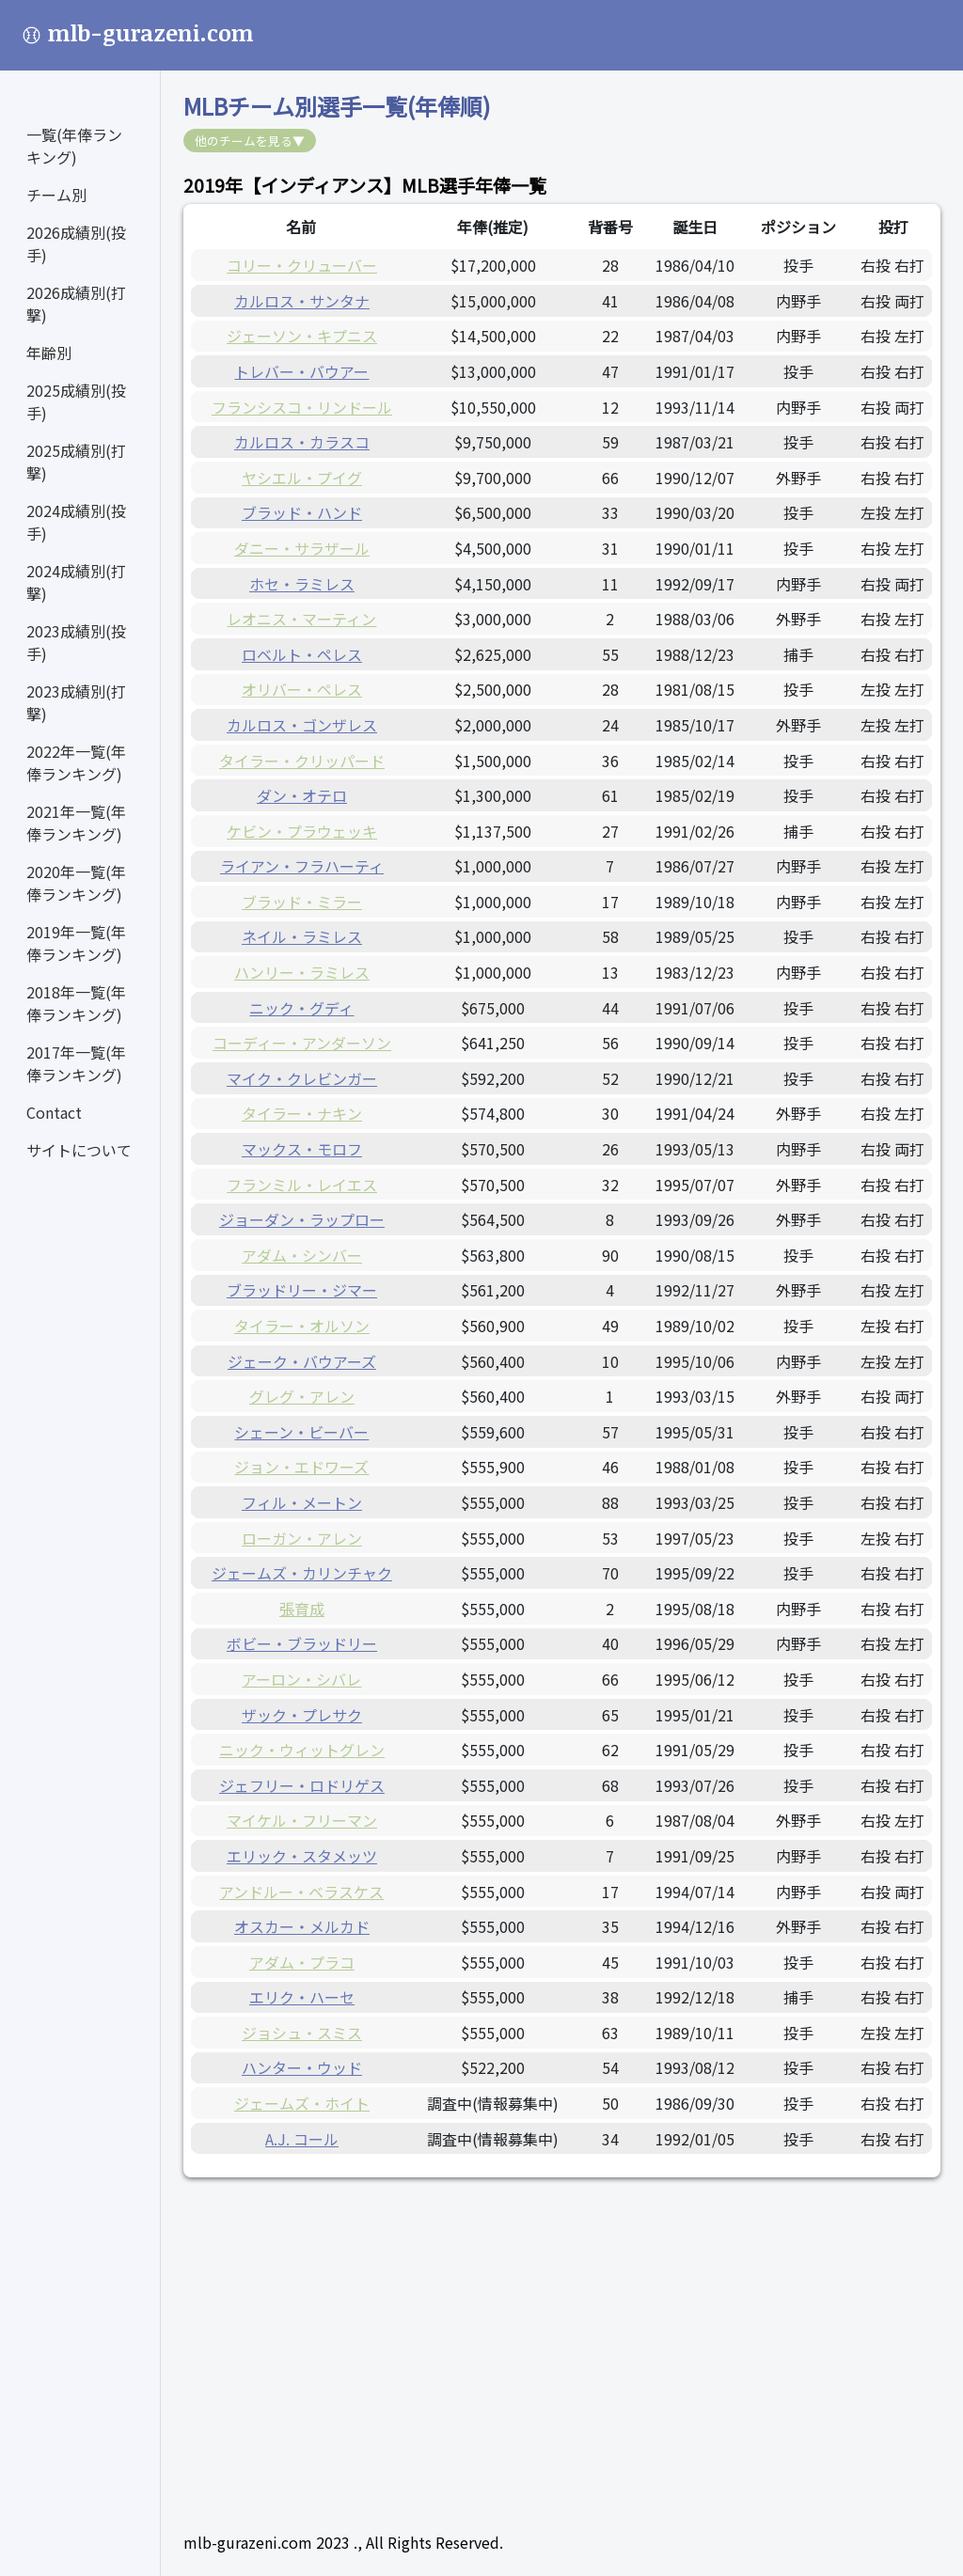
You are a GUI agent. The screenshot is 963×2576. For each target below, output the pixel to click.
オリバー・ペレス (302, 689)
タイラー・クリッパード (302, 760)
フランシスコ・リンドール (302, 407)
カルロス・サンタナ (302, 301)
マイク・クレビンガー (302, 1078)
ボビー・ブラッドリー (302, 1643)
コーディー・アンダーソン (302, 1042)
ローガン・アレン (302, 1538)
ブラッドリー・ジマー (302, 1290)
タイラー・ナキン (302, 1113)
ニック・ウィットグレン (302, 1749)
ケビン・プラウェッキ (302, 831)
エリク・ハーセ (302, 1997)
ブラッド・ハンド (302, 512)
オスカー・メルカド (302, 1926)
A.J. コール (302, 2139)
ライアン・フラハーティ (302, 866)
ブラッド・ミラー (302, 901)
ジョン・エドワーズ (301, 1466)
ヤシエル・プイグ (302, 477)
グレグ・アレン (302, 1396)
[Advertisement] (561, 2331)
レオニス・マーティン (301, 618)
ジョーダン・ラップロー (302, 1219)
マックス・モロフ (302, 1149)
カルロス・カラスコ (302, 442)
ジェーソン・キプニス (302, 335)
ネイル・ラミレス (302, 936)
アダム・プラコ (302, 1962)
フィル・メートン (302, 1502)
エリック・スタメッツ (302, 1856)
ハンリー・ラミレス (302, 972)
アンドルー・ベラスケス (301, 1891)
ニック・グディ (301, 1008)
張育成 (301, 1608)
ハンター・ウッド (302, 2067)
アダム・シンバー (302, 1255)
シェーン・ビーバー (301, 1432)
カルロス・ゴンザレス (302, 725)
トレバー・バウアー (301, 371)
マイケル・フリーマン (302, 1820)
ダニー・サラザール (302, 548)
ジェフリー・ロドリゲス (302, 1785)
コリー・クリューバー (302, 265)
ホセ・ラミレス (302, 584)
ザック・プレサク (302, 1715)
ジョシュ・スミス (302, 2032)
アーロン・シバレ (301, 1679)
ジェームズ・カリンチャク (302, 1573)
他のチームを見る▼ (250, 140)
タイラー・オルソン (302, 1325)
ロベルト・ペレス (302, 654)
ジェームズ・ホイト (302, 2103)
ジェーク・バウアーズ (302, 1361)
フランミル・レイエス (302, 1184)
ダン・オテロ (302, 795)
